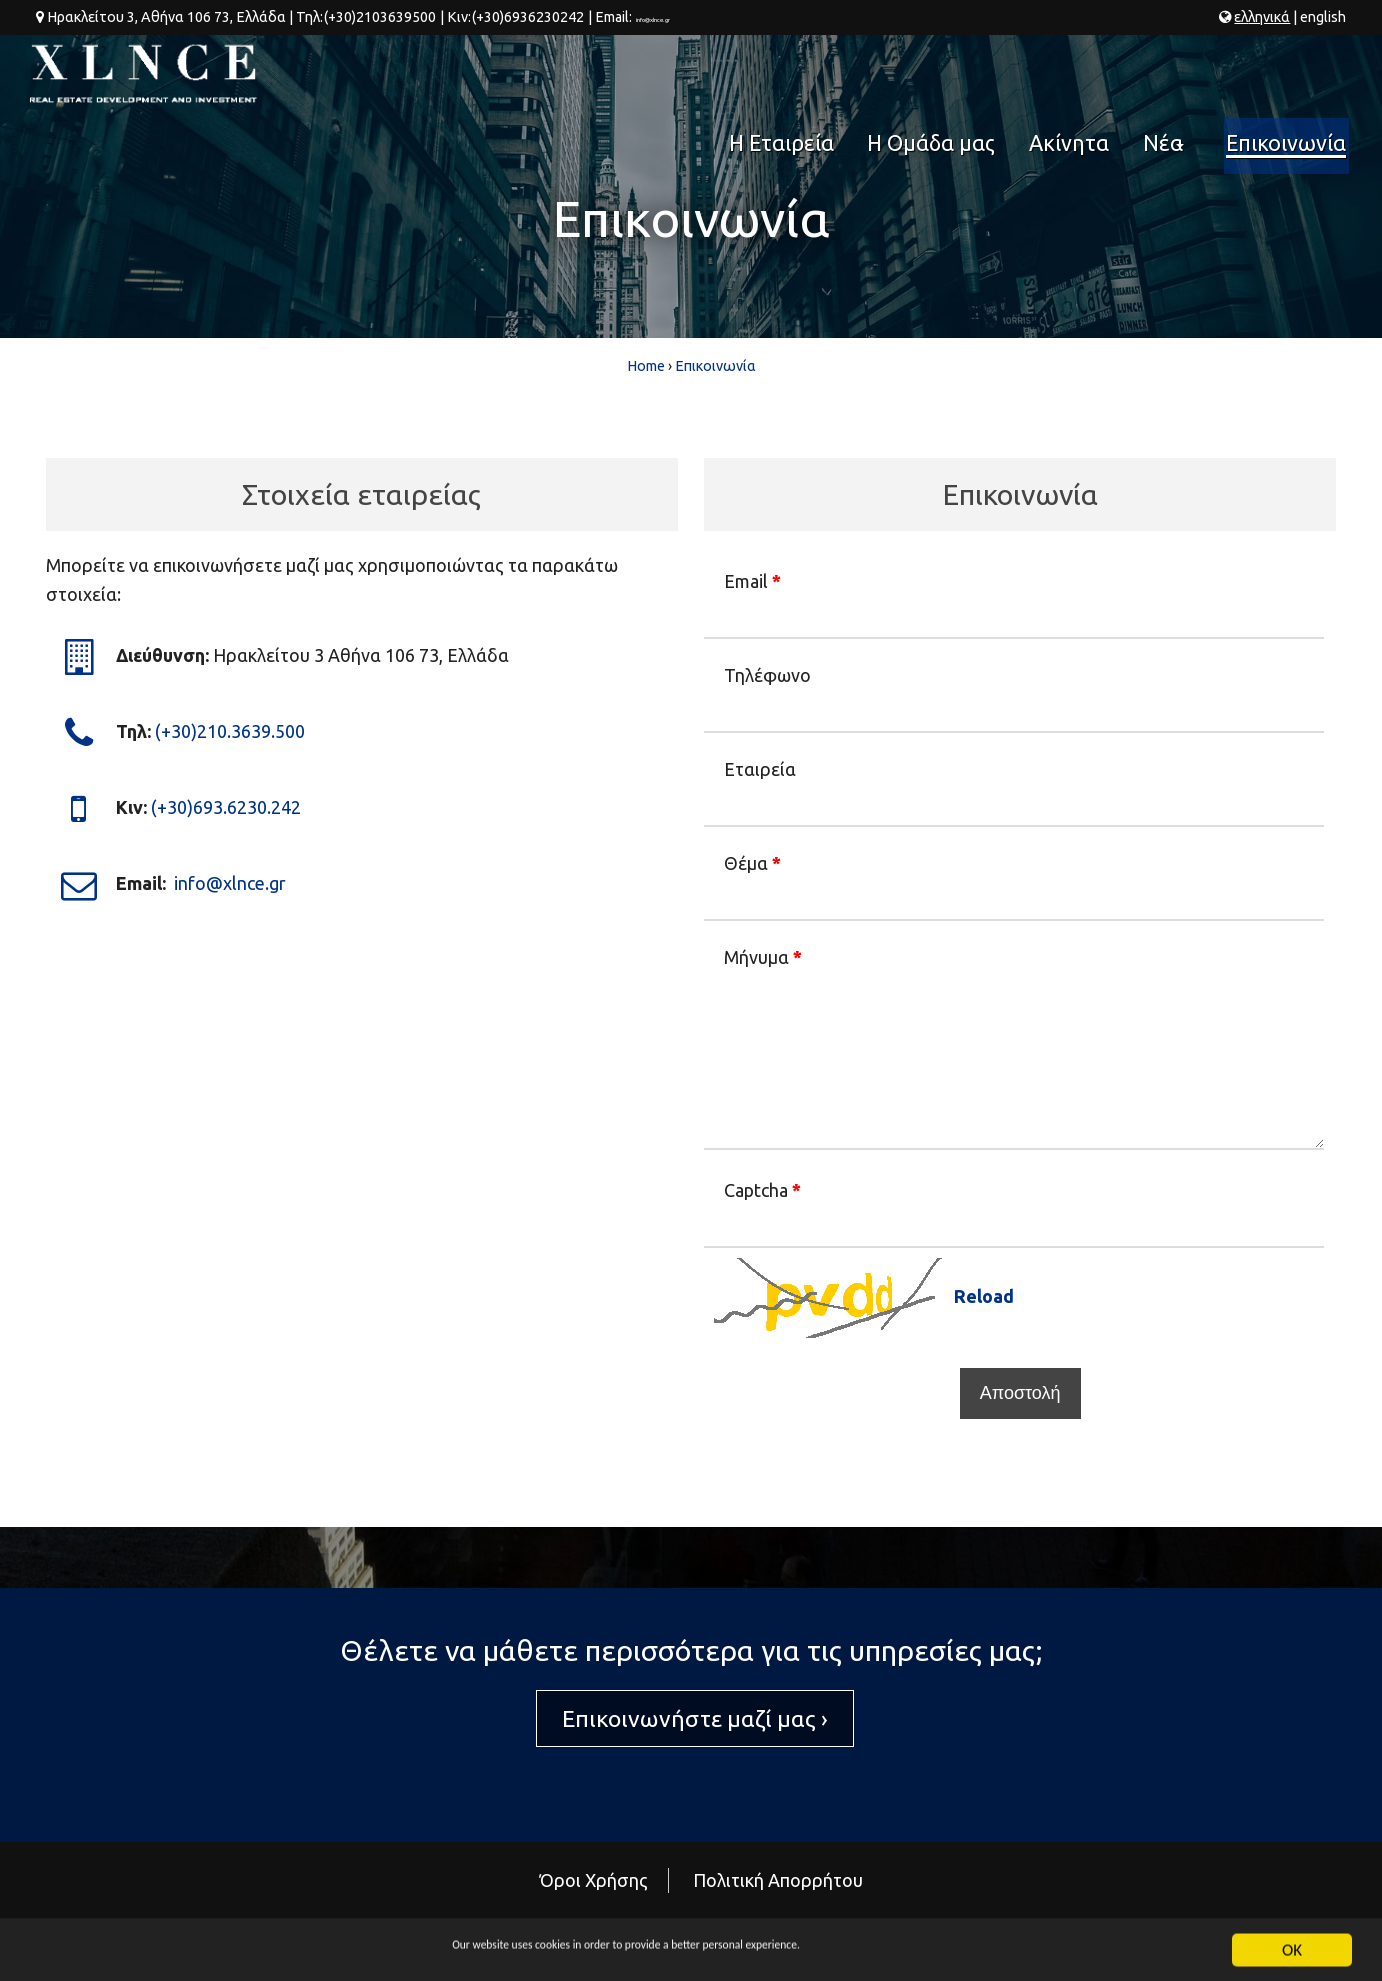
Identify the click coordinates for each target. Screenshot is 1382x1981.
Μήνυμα (763, 957)
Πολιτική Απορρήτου (778, 1880)
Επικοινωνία (1289, 74)
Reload (984, 1296)
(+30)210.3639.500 (230, 730)
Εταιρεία (760, 769)
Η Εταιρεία (806, 74)
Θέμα (752, 863)
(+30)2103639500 (379, 17)
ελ (1262, 17)
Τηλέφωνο (767, 675)
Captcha (762, 1190)
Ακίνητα (1076, 74)
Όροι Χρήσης (594, 1880)
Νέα (1170, 81)
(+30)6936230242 (526, 17)
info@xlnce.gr (677, 17)
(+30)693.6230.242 (226, 806)
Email (752, 581)
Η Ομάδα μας (948, 74)
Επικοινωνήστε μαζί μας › (695, 1718)
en (1323, 17)
